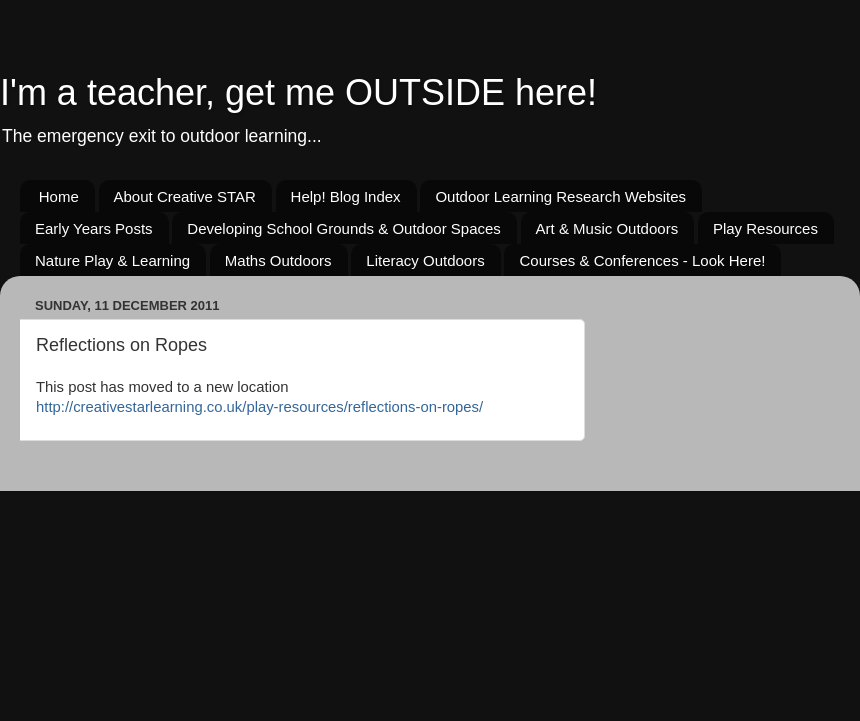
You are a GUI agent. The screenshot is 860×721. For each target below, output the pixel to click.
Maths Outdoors (278, 260)
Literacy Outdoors (425, 260)
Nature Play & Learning (112, 260)
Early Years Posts (94, 228)
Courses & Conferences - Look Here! (642, 260)
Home (59, 196)
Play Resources (765, 228)
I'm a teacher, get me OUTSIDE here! (298, 92)
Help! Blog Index (346, 196)
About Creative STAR (185, 196)
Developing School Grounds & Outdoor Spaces (344, 228)
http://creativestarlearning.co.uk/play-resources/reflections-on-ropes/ (259, 407)
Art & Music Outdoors (607, 228)
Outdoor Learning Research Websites (560, 196)
